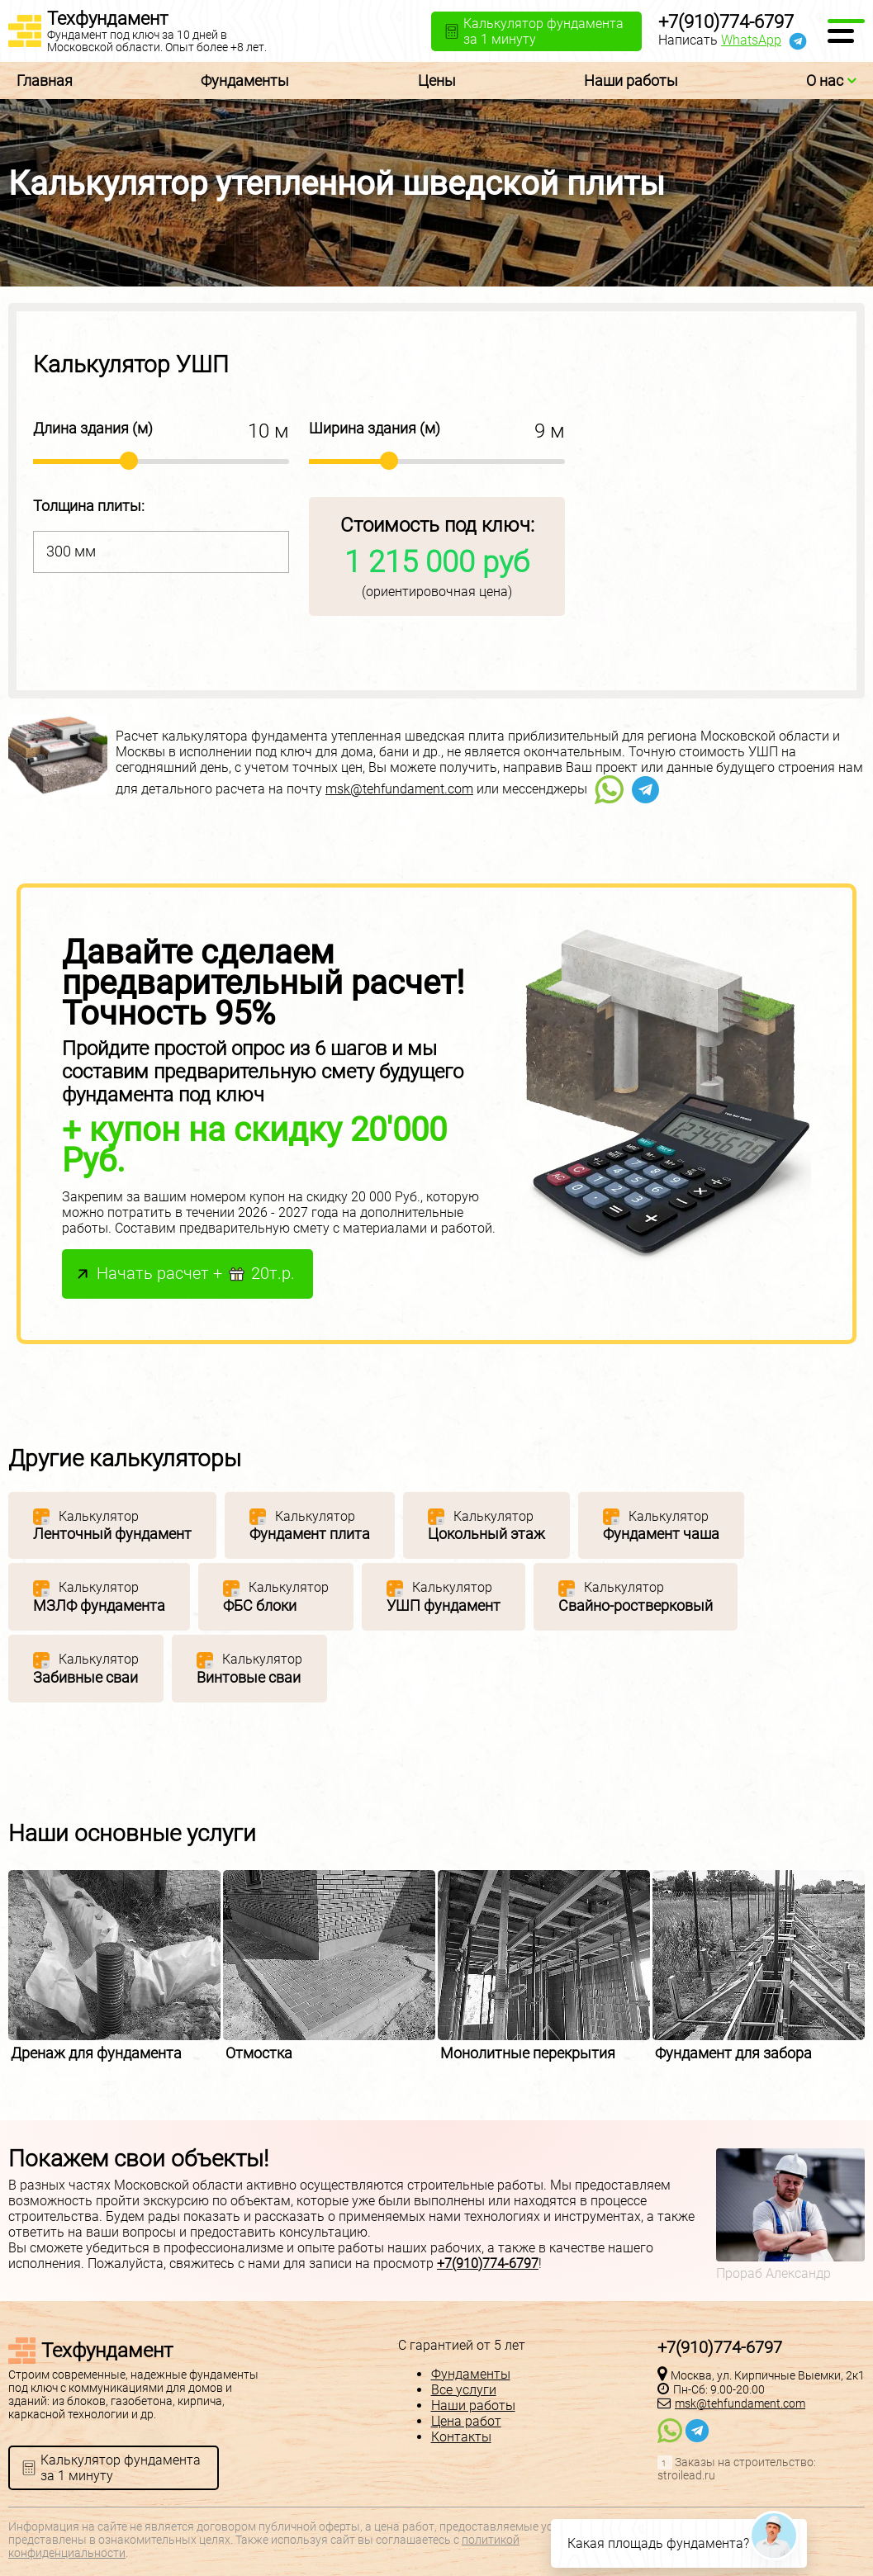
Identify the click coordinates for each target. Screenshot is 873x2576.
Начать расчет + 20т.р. (196, 1274)
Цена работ (466, 2421)
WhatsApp (751, 40)
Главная (45, 80)
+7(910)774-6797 (726, 22)
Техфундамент (107, 18)
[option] (115, 1966)
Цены (437, 80)
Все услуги (463, 2390)
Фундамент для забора (733, 2053)
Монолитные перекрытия (527, 2053)
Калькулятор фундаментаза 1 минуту (120, 2468)
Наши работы (631, 80)
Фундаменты (245, 80)
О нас (831, 80)
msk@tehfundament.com (399, 789)
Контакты (461, 2437)
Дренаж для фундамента (96, 2053)
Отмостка (258, 2053)
